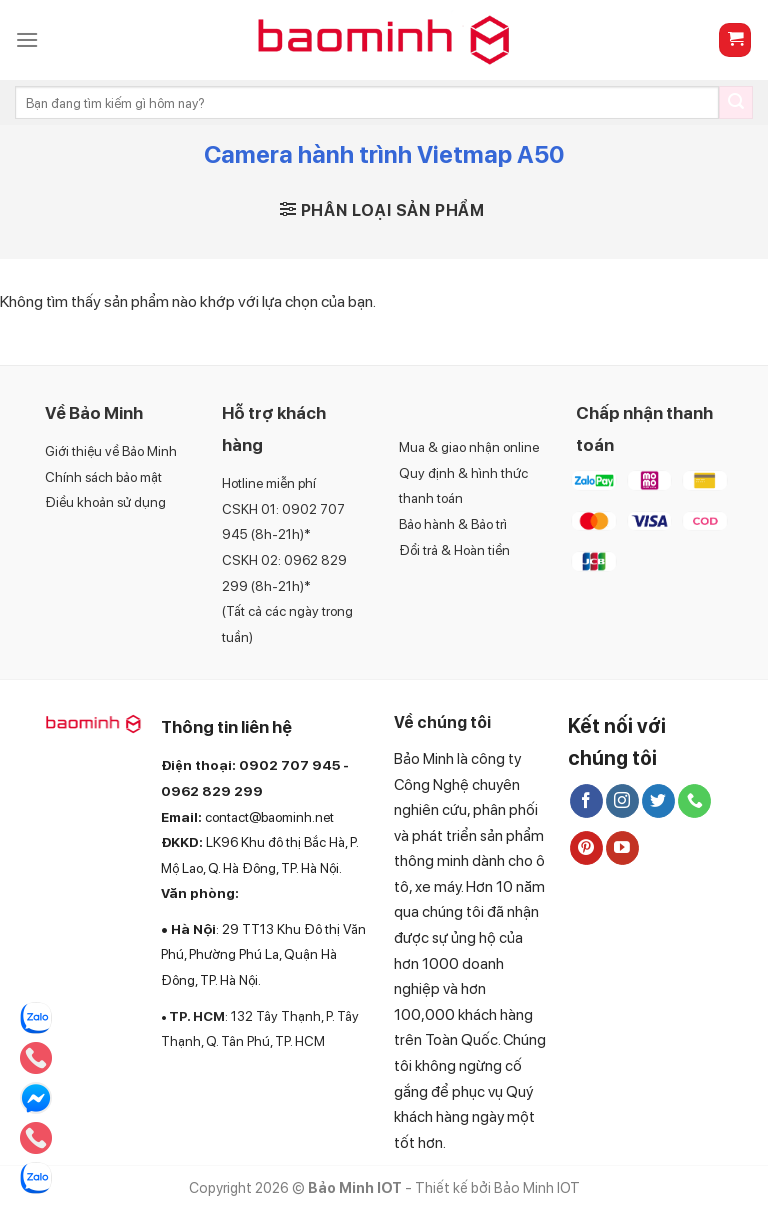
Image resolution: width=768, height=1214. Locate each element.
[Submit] (736, 103)
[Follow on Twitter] (658, 801)
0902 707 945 (289, 765)
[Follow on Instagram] (622, 801)
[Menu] (27, 39)
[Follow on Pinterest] (586, 848)
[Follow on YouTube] (622, 848)
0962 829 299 (212, 791)
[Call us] (694, 801)
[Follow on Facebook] (586, 801)
